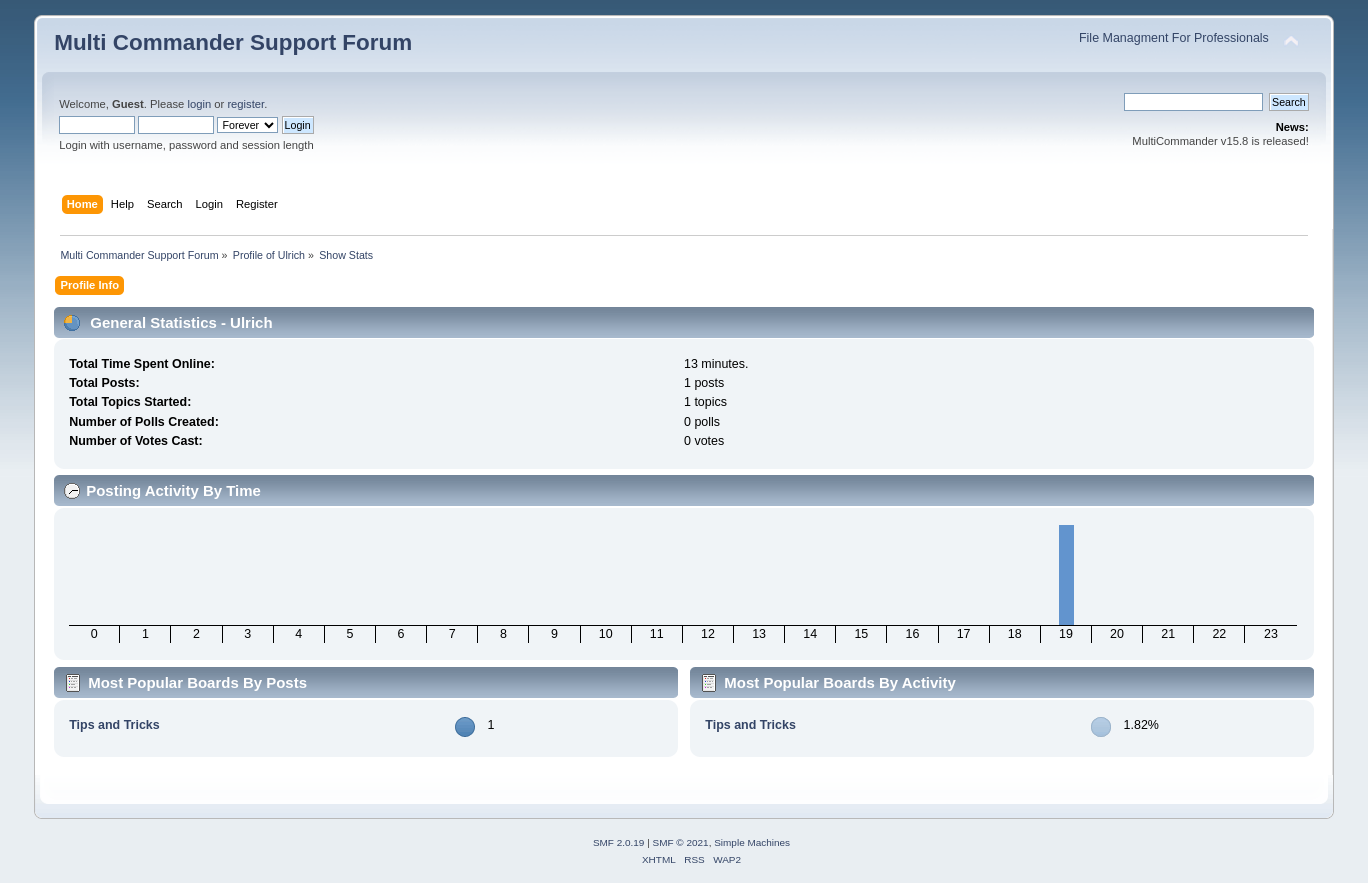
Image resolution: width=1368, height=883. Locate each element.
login (199, 104)
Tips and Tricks (114, 725)
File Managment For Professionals (1174, 38)
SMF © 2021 (681, 842)
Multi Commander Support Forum (233, 42)
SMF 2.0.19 (619, 842)
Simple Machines (752, 842)
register (245, 104)
